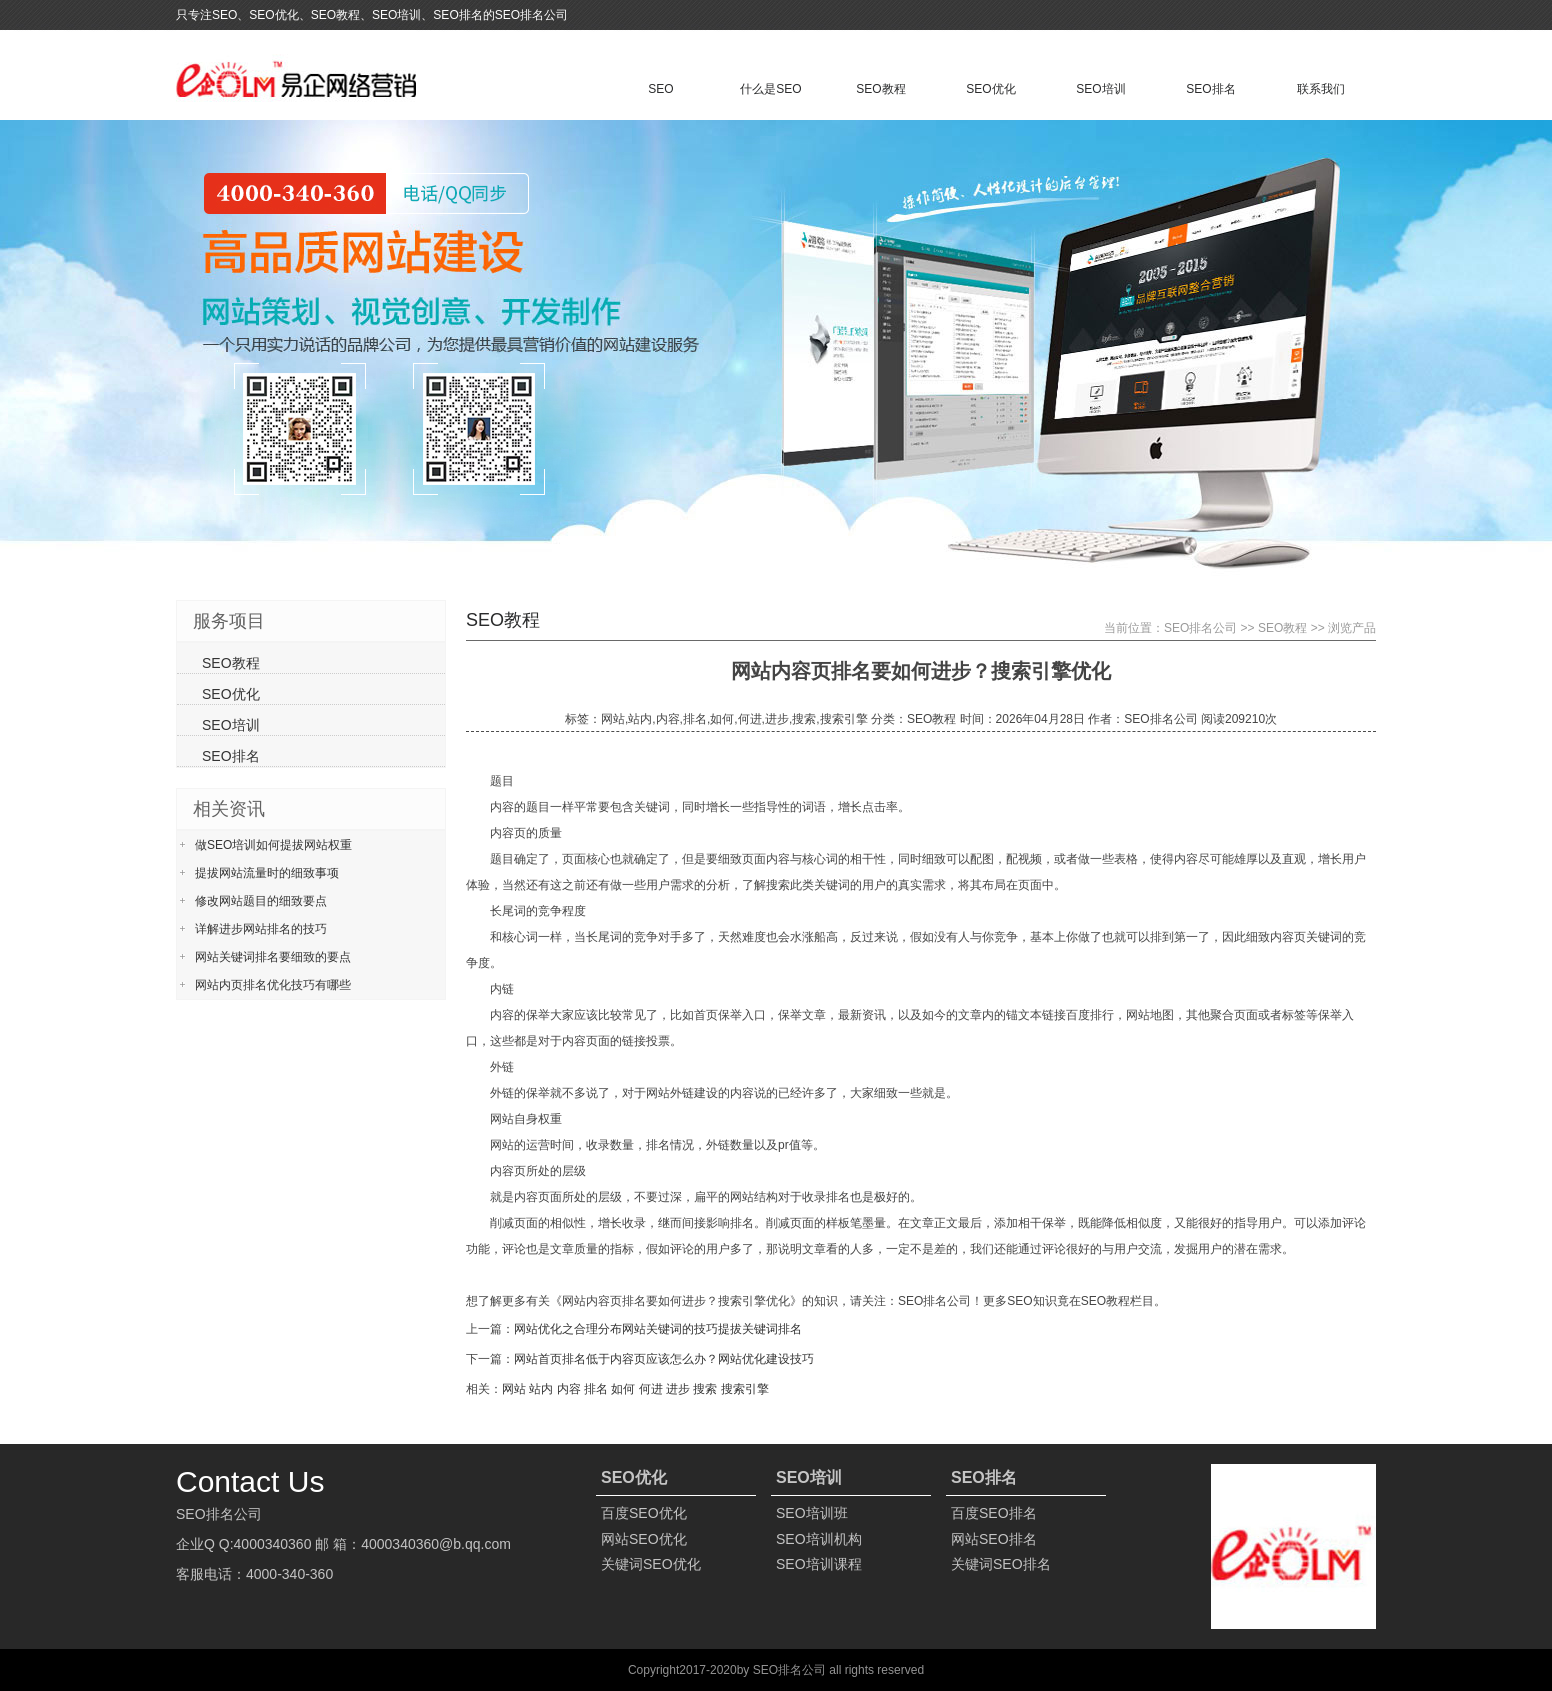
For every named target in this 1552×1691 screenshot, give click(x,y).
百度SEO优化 (644, 1513)
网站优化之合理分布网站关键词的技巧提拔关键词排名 (658, 1329)
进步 (678, 1389)
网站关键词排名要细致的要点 (273, 957)
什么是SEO (770, 89)
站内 (541, 1389)
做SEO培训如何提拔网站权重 (273, 845)
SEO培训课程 (819, 1564)
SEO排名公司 (1200, 628)
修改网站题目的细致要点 (261, 901)
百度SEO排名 (994, 1513)
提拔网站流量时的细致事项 (267, 873)
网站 (514, 1389)
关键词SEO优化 (651, 1564)
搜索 (705, 1389)
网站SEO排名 (994, 1539)
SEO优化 (990, 89)
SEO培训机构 (819, 1539)
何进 (651, 1389)
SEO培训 (1100, 89)
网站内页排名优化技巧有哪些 (273, 985)
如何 (623, 1389)
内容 (569, 1389)
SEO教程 (880, 89)
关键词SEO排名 (1001, 1564)
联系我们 (1321, 89)
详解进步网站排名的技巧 (261, 929)
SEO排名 (1210, 89)
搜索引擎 (745, 1389)
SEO (660, 89)
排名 (596, 1389)
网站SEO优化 (644, 1539)
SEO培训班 (812, 1513)
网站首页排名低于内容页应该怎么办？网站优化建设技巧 (664, 1359)
